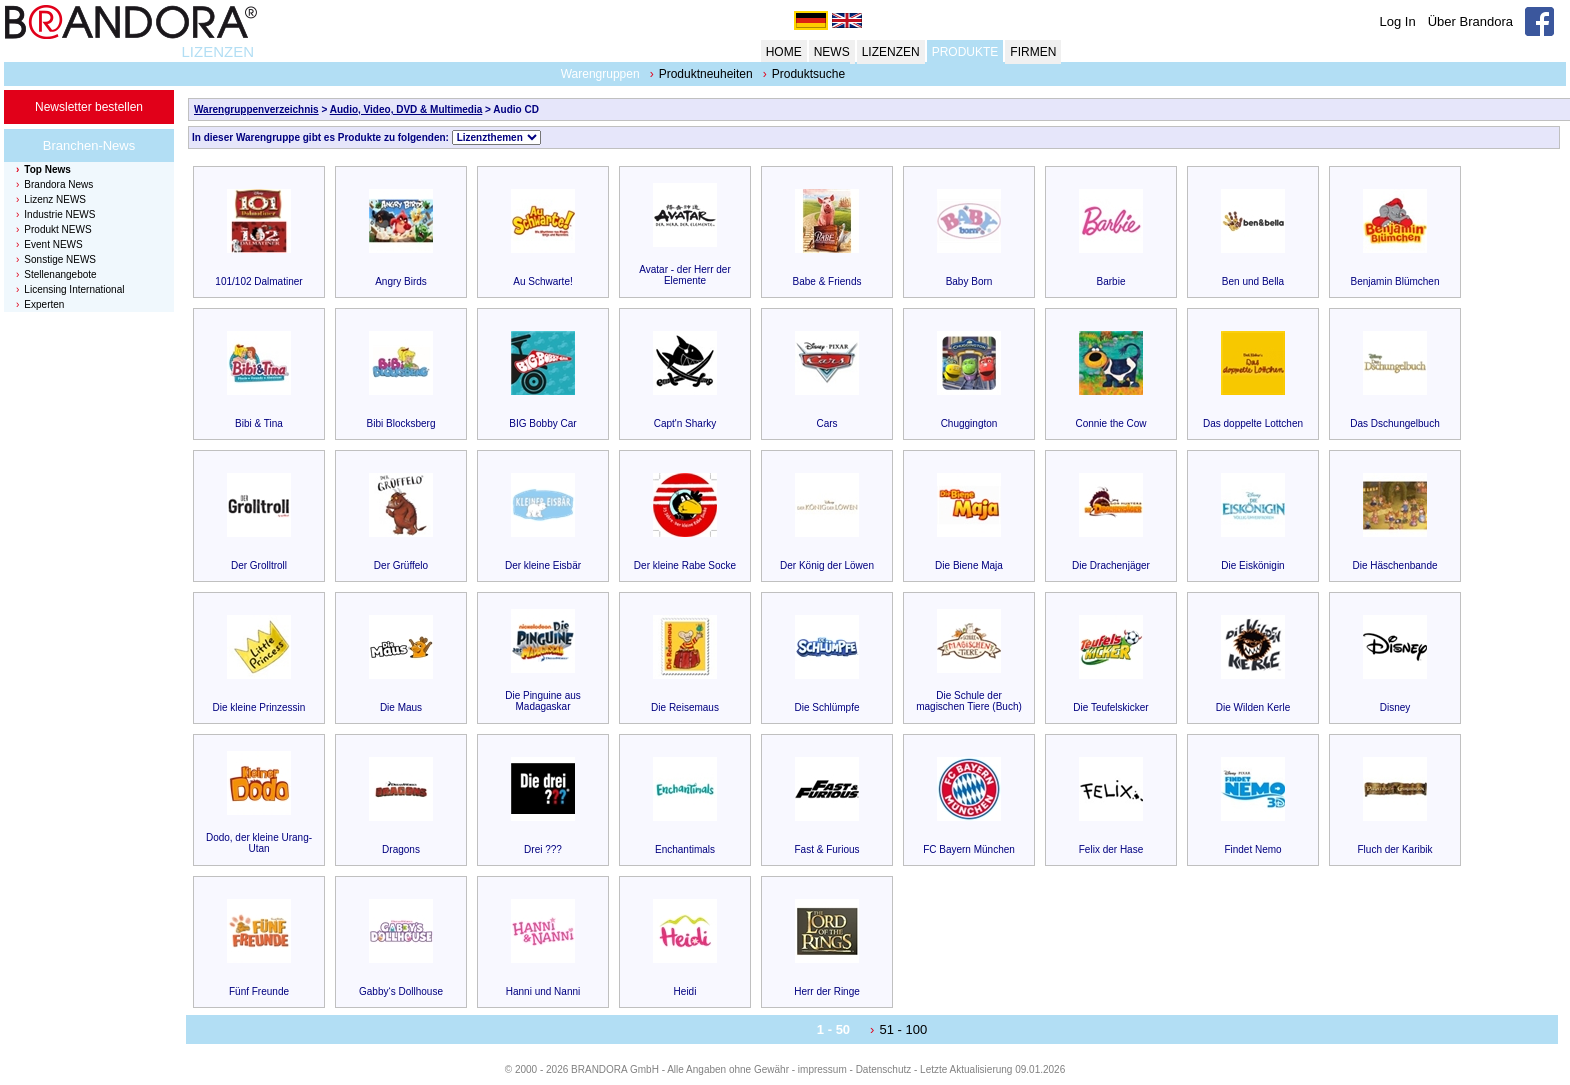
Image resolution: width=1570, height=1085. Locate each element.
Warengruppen (600, 74)
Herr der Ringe (827, 991)
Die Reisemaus (685, 707)
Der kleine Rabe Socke (685, 565)
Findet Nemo (1252, 849)
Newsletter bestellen (89, 107)
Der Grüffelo (401, 565)
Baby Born (969, 281)
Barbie (1111, 281)
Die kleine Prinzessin (259, 707)
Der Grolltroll (259, 565)
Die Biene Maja (969, 565)
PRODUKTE (965, 52)
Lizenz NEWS (55, 199)
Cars (826, 423)
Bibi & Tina (259, 423)
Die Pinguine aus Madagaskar (543, 701)
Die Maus (401, 707)
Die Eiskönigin (1252, 565)
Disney (1395, 707)
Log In (1398, 21)
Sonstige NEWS (60, 259)
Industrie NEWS (59, 214)
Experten (44, 304)
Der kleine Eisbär (543, 565)
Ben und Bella (1253, 281)
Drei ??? (543, 849)
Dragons (401, 849)
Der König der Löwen (827, 565)
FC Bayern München (969, 849)
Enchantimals (685, 849)
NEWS (832, 52)
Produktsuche (808, 74)
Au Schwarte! (542, 281)
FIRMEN (1033, 52)
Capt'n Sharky (685, 423)
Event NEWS (53, 244)
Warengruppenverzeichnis (256, 109)
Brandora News (58, 184)
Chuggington (969, 423)
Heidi (685, 991)
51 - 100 (903, 1029)
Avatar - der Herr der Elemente (685, 275)
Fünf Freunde (259, 991)
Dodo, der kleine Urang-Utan (259, 843)
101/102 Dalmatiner (258, 281)
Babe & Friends (827, 281)
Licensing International (74, 289)
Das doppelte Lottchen (1253, 423)
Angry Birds (401, 281)
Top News (47, 169)
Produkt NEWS (57, 229)
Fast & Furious (826, 849)
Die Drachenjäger (1111, 565)
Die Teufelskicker (1110, 707)
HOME (784, 52)
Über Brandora (1470, 21)
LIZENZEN (217, 51)
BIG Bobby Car (542, 423)
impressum (822, 1069)
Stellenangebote (60, 274)
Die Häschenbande (1394, 565)
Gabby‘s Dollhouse (401, 991)
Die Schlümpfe (826, 707)
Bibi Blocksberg (401, 423)
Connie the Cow (1110, 423)
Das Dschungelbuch (1395, 423)
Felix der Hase (1111, 849)
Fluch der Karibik (1394, 849)
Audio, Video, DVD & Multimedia (406, 109)
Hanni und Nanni (543, 991)
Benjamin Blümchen (1395, 281)
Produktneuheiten (706, 74)
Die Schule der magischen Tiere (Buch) (969, 701)
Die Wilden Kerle (1253, 707)
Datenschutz (884, 1069)
